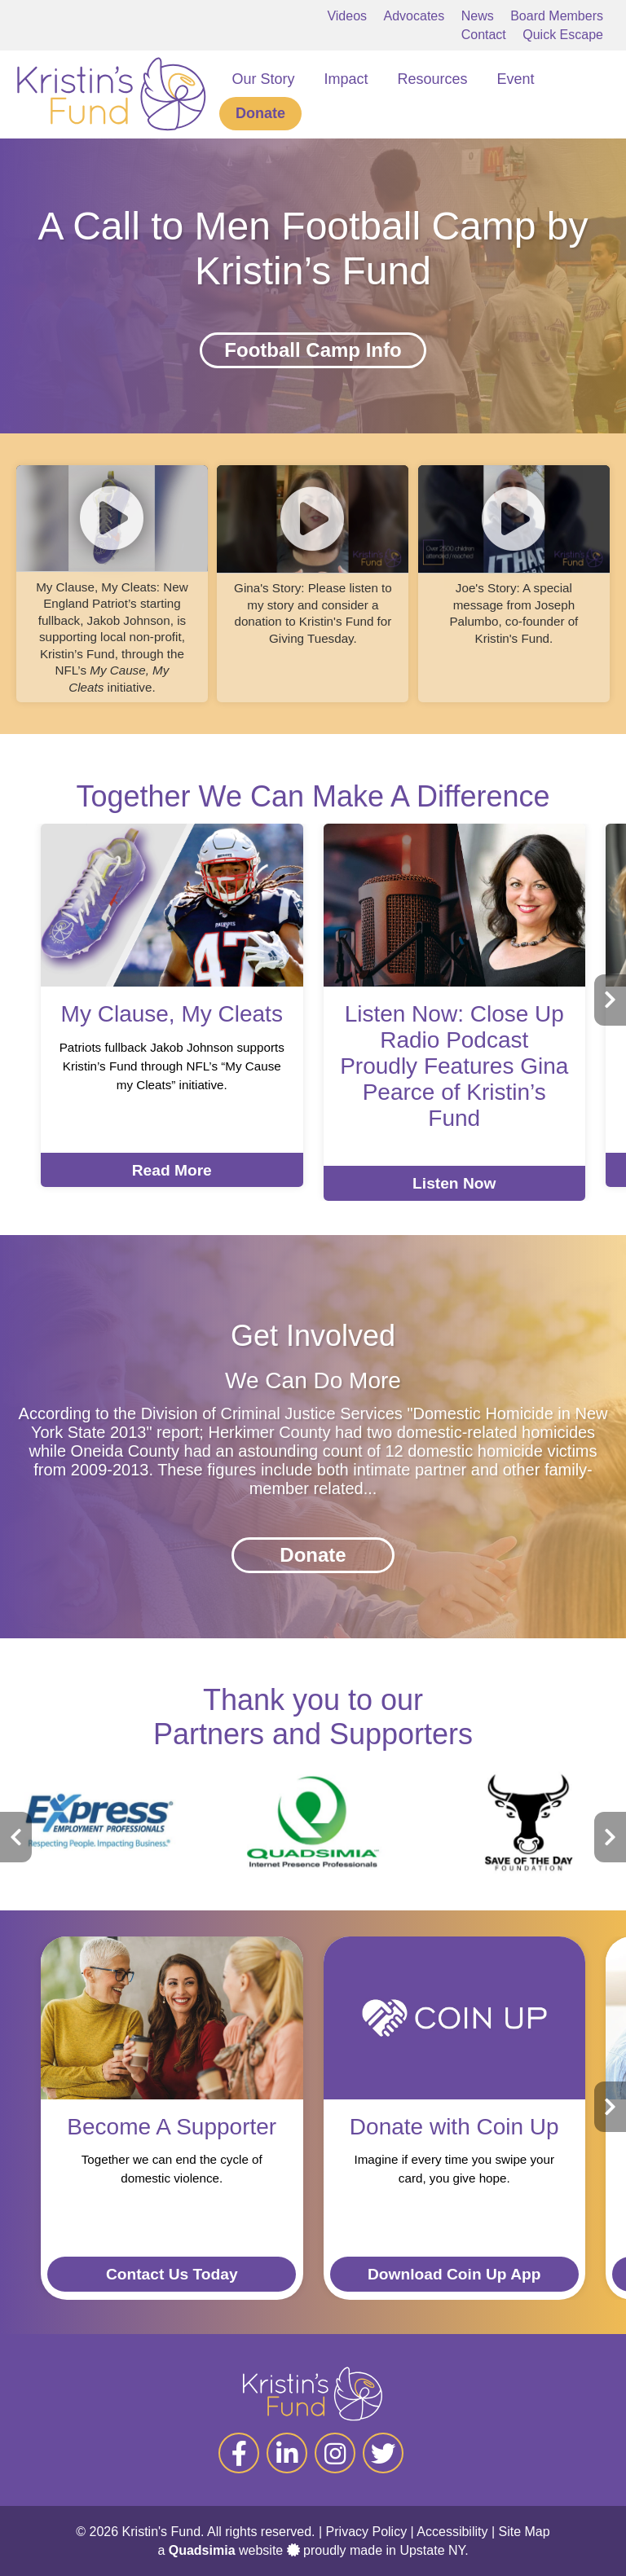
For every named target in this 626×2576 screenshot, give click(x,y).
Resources (433, 79)
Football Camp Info (312, 350)
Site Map (524, 2532)
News (477, 16)
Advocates (414, 16)
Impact (346, 79)
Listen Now (454, 1183)
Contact (483, 35)
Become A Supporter (171, 2126)
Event (516, 79)
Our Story (262, 79)
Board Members (556, 16)
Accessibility (452, 2532)
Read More (172, 1170)
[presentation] (610, 999)
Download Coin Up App (454, 2274)
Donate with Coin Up (454, 2126)
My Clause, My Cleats (172, 1013)
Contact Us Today (172, 2274)
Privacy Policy (367, 2532)
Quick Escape (562, 35)
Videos (347, 16)
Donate (260, 113)
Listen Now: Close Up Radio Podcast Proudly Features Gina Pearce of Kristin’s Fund (454, 1066)
